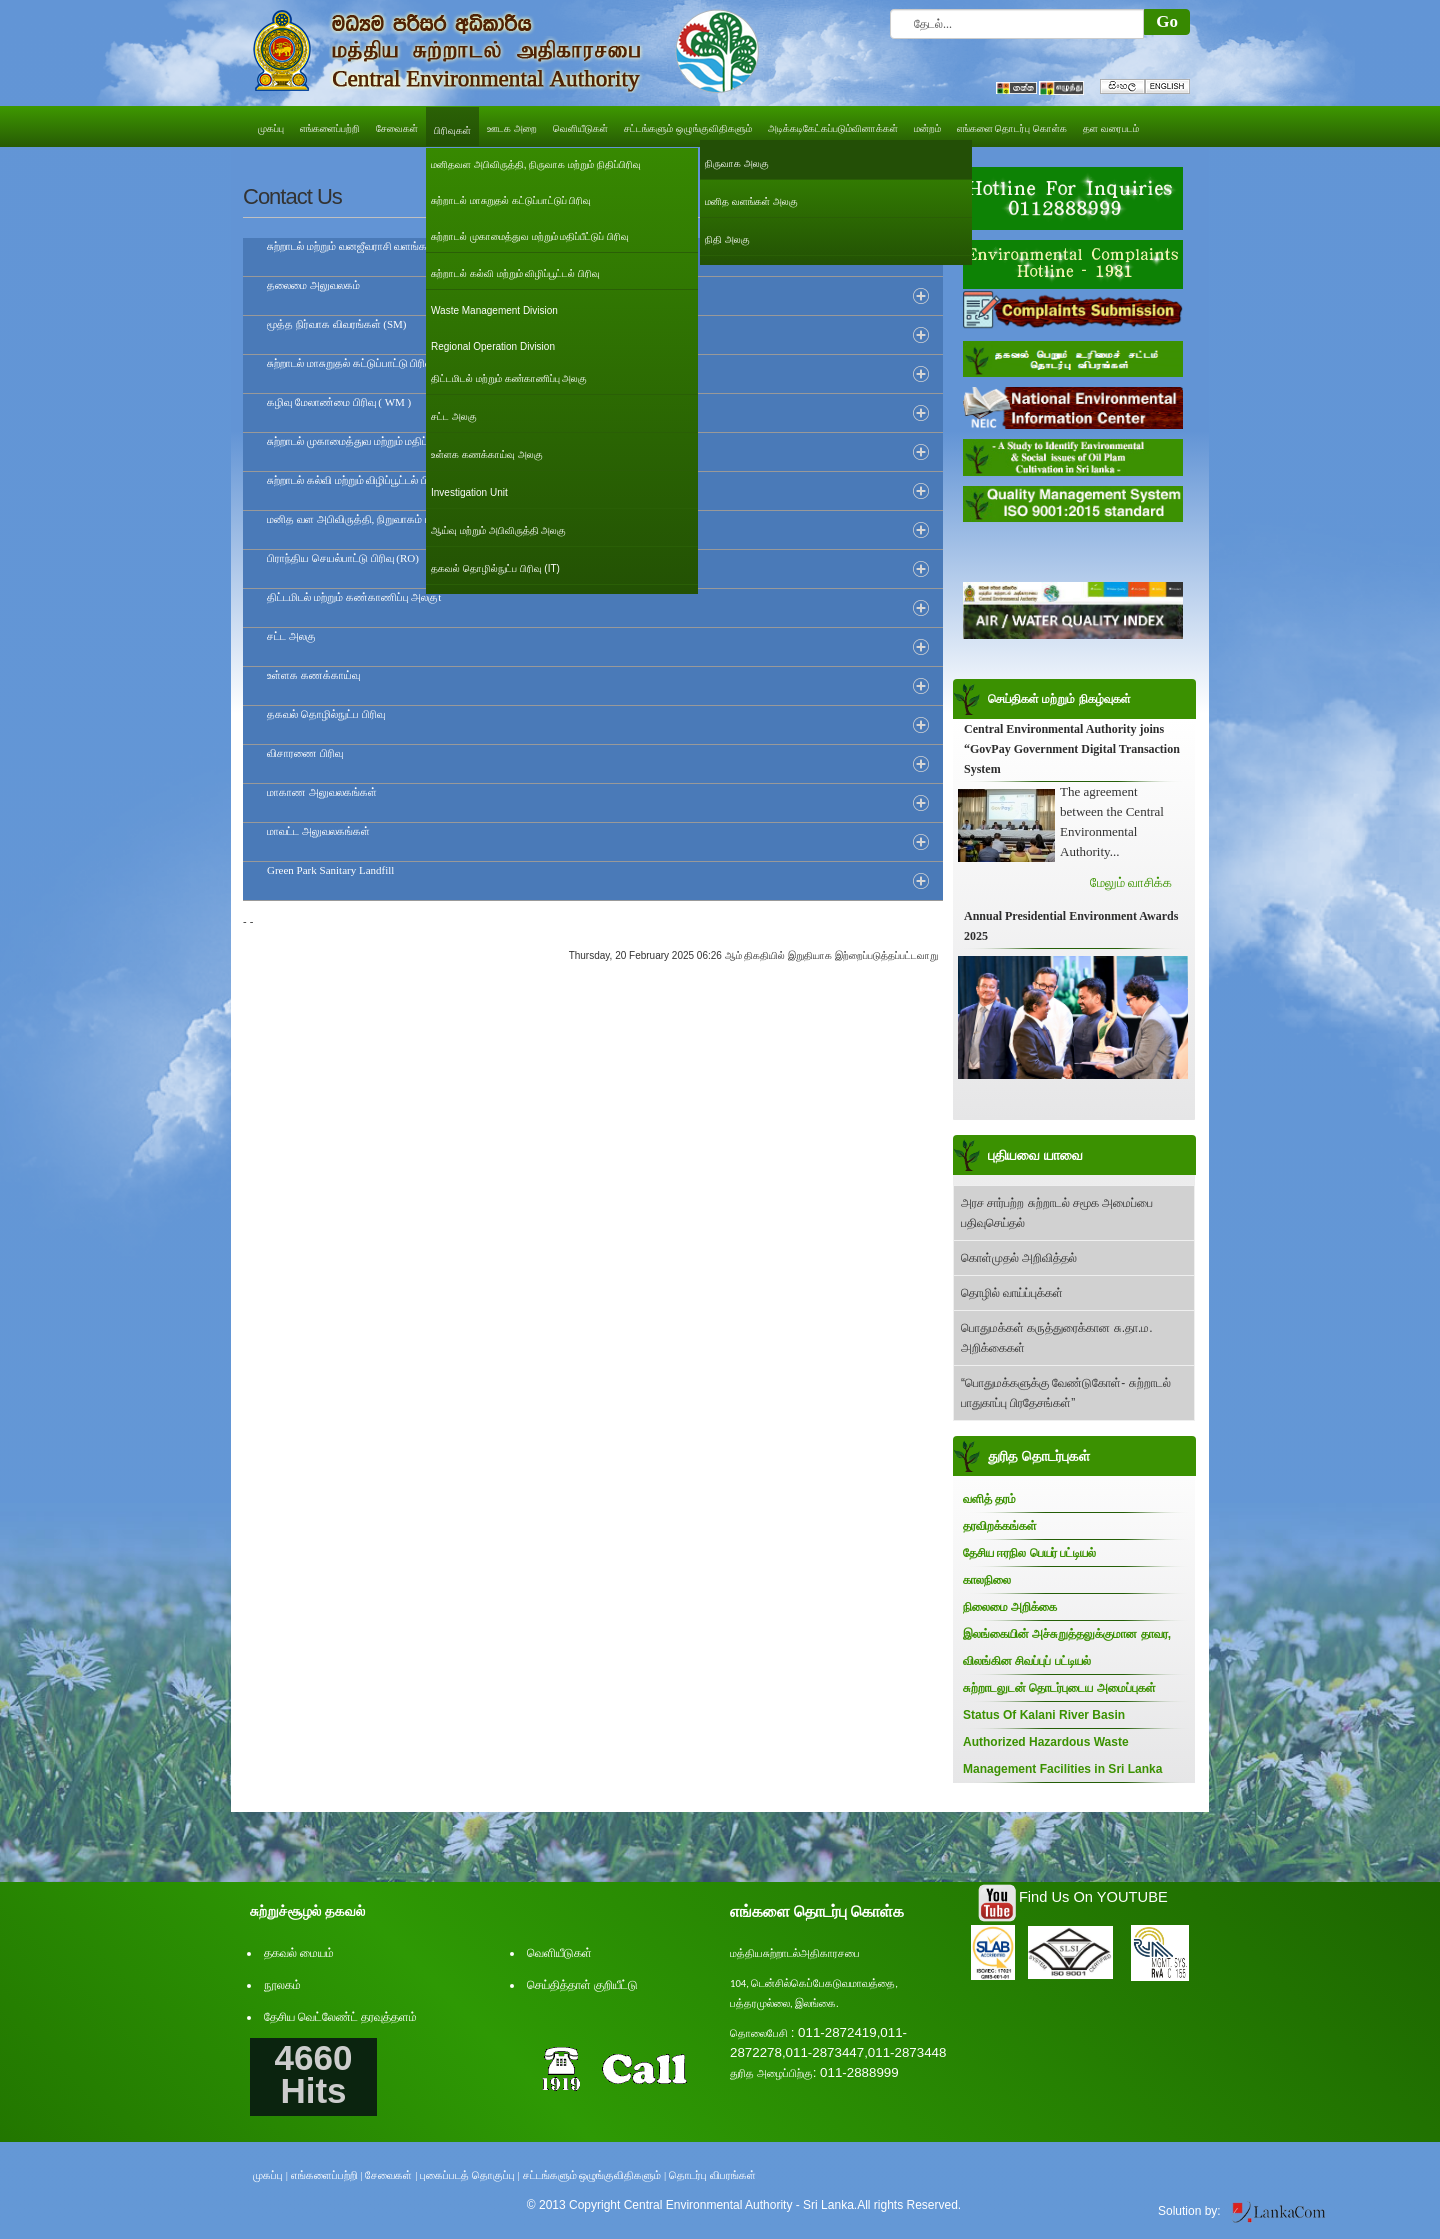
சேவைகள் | (391, 2175)
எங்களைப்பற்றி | (327, 2175)
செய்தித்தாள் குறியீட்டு (582, 1985)
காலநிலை (987, 1580)
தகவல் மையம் (299, 1953)
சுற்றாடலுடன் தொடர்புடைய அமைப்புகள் (1059, 1688)
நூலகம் (282, 1985)
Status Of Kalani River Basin (1044, 1715)
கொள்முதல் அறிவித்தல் (1019, 1258)
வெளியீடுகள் (559, 1953)
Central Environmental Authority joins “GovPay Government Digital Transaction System (1072, 749)
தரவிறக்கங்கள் (1000, 1526)
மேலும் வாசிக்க (1131, 882)
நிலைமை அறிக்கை (1010, 1607)
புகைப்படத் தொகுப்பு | (470, 2175)
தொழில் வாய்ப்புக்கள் (1012, 1293)
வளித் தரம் (989, 1499)
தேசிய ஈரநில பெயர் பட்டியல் (1029, 1553)
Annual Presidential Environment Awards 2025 (1071, 926)
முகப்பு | (270, 2175)
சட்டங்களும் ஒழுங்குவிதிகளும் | (595, 2175)
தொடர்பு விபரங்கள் (712, 2175)
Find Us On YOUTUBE (1093, 1897)
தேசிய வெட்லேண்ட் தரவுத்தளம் (340, 2017)
